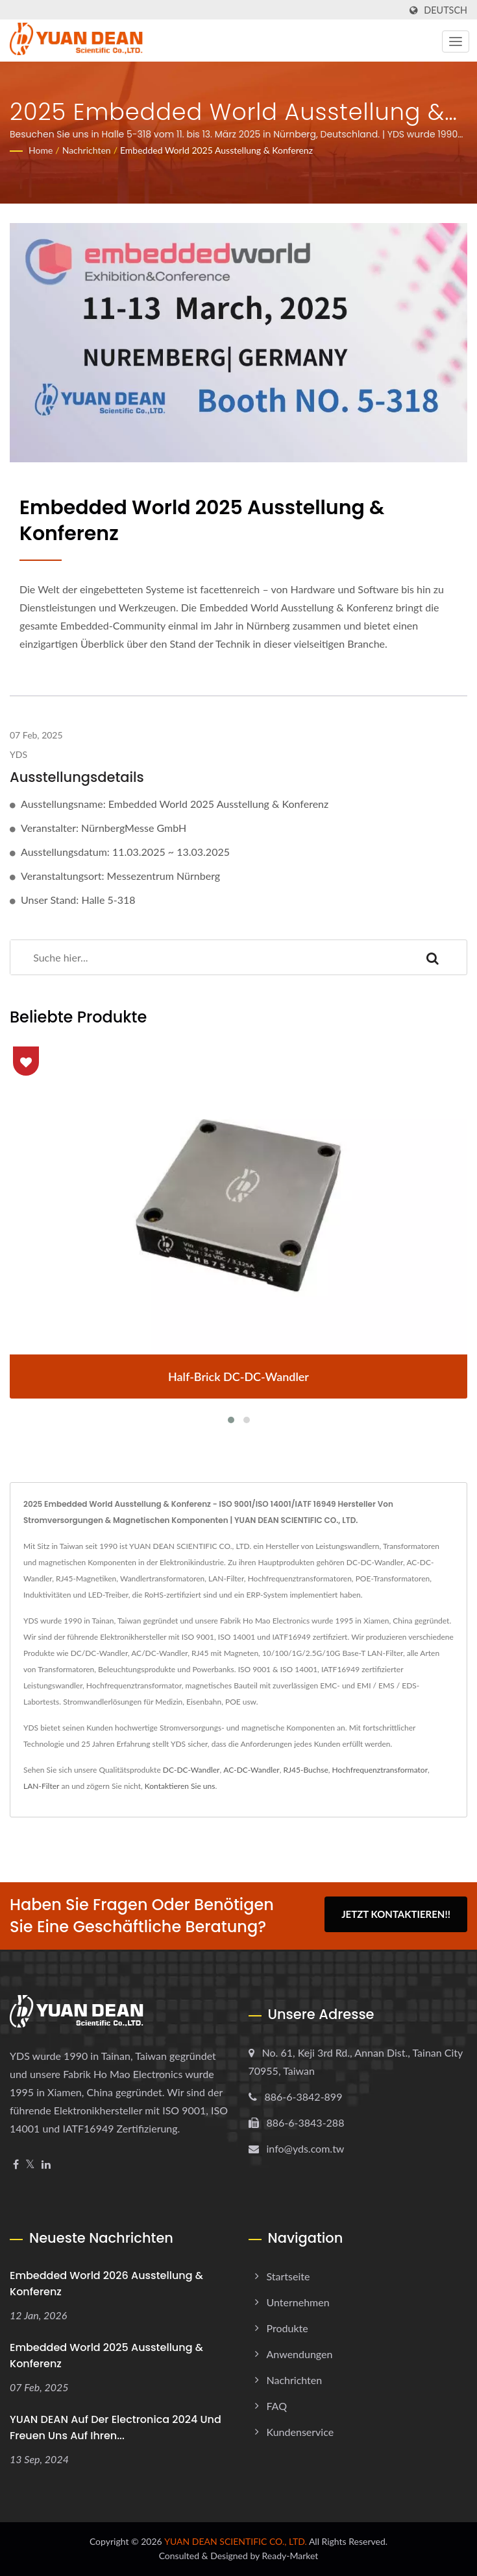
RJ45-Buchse (306, 1770)
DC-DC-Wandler (191, 1770)
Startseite (288, 2276)
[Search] (204, 957)
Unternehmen (298, 2302)
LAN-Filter (41, 1786)
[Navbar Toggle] (455, 41)
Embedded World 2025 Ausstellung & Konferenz (216, 150)
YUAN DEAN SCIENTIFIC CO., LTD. (235, 2541)
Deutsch (445, 10)
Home (41, 150)
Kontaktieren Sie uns (180, 1786)
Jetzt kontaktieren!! (395, 1914)
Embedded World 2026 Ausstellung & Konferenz (106, 2283)
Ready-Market (290, 2555)
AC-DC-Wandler (251, 1770)
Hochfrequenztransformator (380, 1770)
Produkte (287, 2328)
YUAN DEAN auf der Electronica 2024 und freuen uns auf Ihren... (115, 2427)
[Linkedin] (46, 2164)
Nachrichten (86, 150)
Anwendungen (300, 2354)
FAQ (277, 2406)
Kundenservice (300, 2432)
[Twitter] (30, 2164)
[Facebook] (16, 2164)
